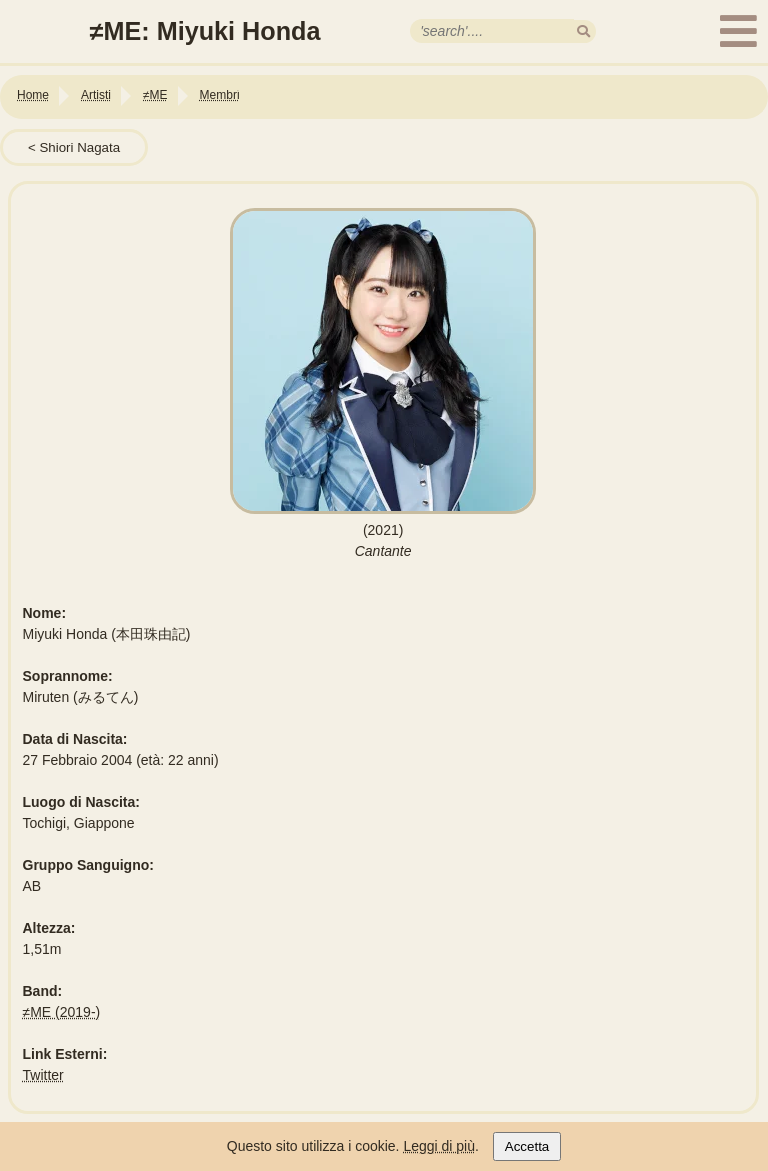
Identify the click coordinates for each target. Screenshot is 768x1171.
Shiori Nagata (79, 147)
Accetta (527, 1146)
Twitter (43, 1075)
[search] (583, 31)
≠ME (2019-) (62, 1012)
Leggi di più (439, 1146)
